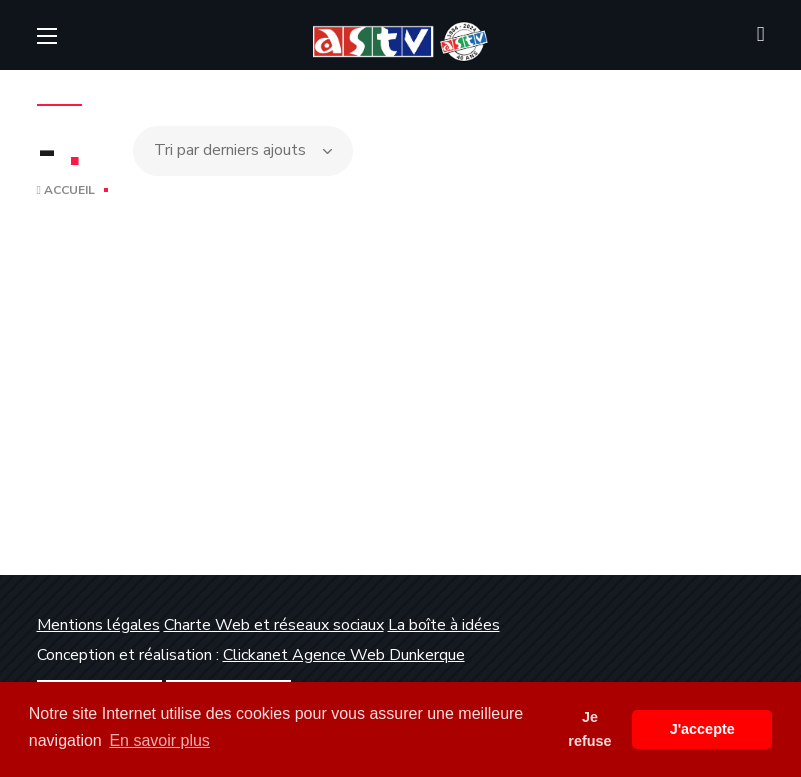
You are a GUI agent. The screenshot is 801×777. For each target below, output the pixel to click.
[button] (761, 35)
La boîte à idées (444, 625)
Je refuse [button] (589, 729)
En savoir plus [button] (159, 740)
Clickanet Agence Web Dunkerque (344, 655)
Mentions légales (98, 625)
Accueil (66, 190)
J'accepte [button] (702, 729)
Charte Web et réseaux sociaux (274, 625)
